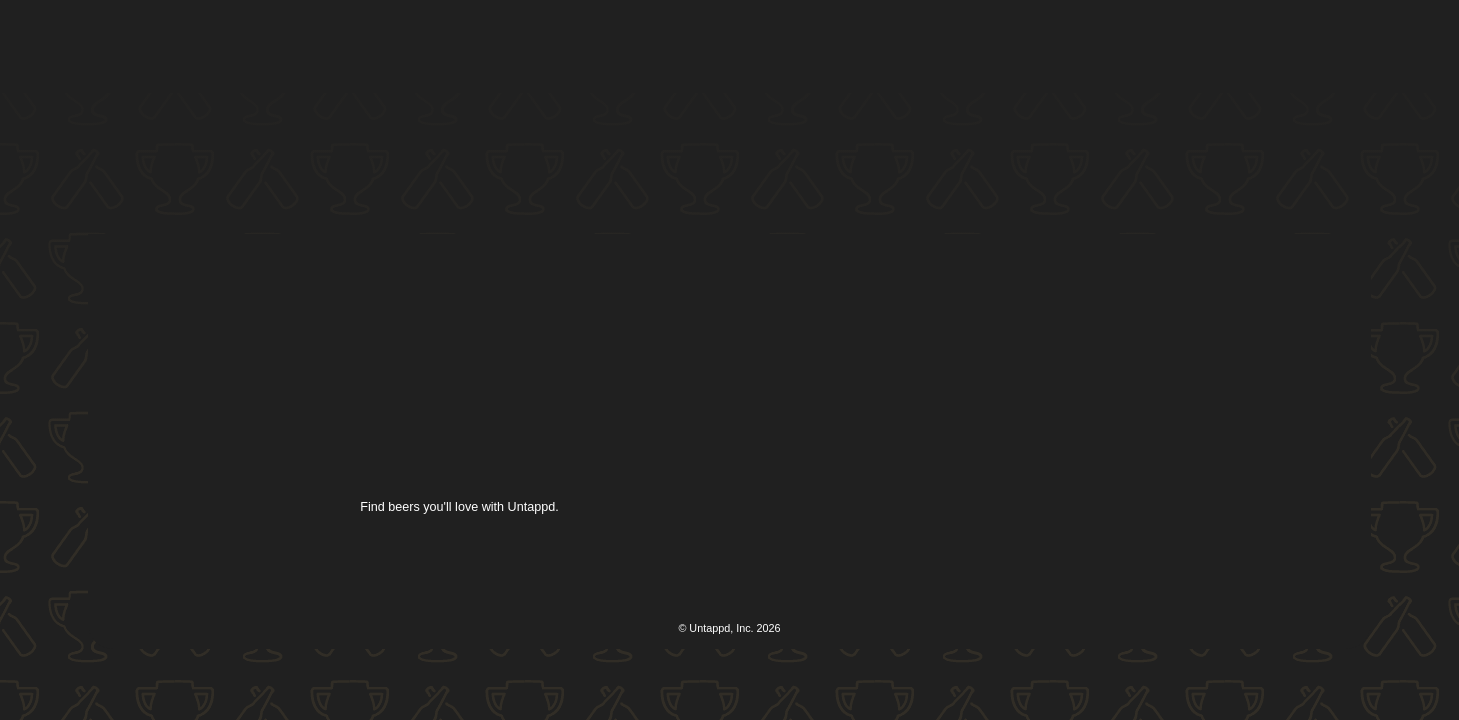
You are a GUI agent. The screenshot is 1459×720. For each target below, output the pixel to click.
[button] (733, 47)
